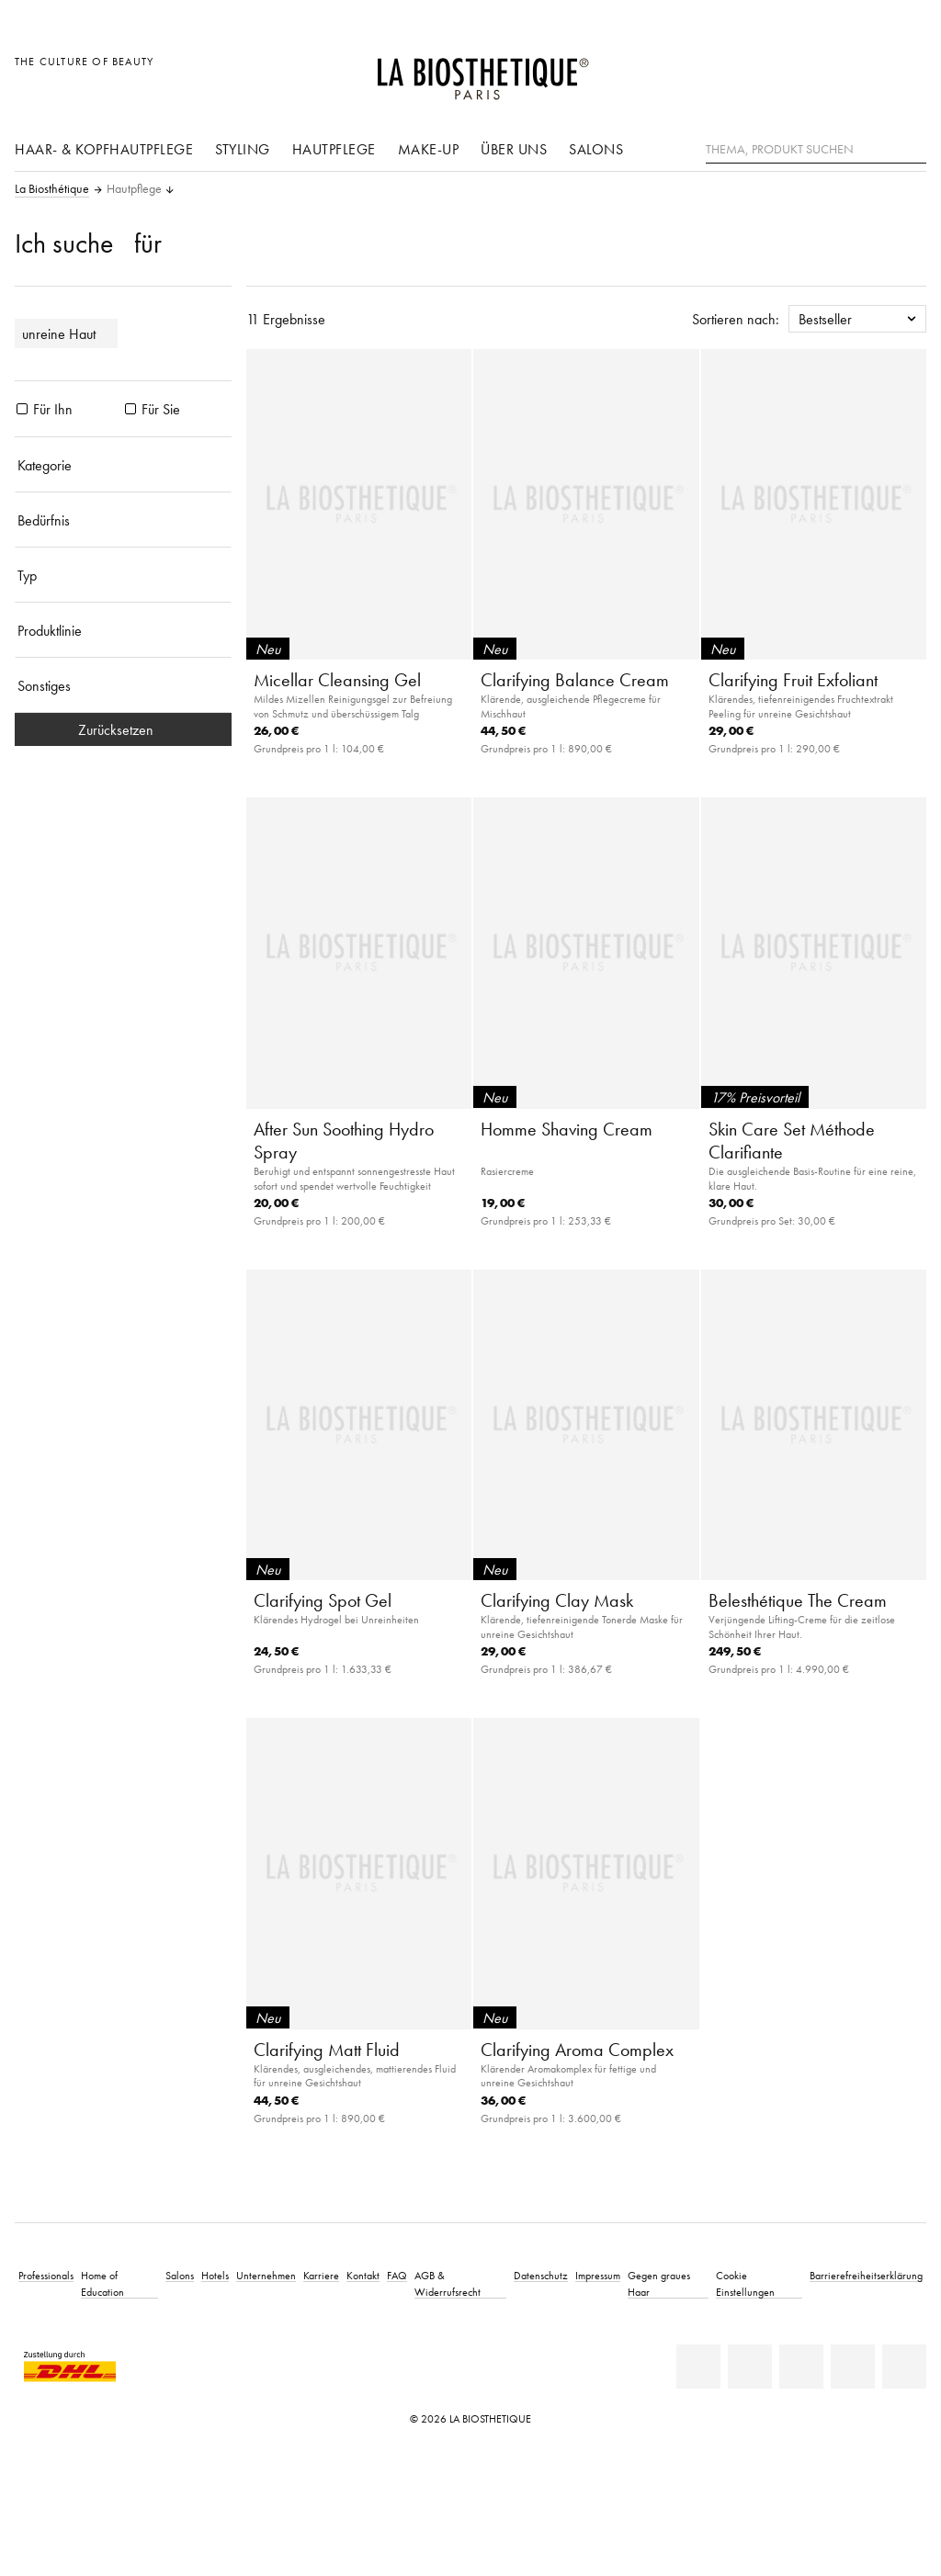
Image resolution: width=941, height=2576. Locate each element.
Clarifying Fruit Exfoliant (793, 680)
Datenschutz (541, 2275)
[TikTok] (904, 2366)
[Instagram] (853, 2366)
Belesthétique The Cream (798, 1600)
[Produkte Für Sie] (130, 408)
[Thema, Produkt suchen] (816, 150)
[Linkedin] (698, 2366)
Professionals (46, 2275)
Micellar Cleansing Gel (337, 680)
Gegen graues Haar (659, 2283)
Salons (596, 149)
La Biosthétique (52, 189)
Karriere (321, 2275)
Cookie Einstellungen (745, 2283)
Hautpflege (334, 149)
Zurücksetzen (123, 729)
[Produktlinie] (123, 630)
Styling (242, 149)
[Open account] (866, 71)
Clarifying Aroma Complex (577, 2050)
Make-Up (428, 149)
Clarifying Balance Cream (575, 680)
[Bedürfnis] (123, 520)
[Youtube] (801, 2366)
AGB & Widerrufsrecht (447, 2283)
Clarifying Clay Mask (557, 1600)
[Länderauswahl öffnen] (823, 71)
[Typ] (123, 575)
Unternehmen (266, 2275)
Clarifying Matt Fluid (327, 2050)
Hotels (215, 2275)
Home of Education (102, 2283)
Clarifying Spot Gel (322, 1600)
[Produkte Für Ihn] (22, 408)
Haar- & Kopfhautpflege (104, 149)
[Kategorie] (123, 464)
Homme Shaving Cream (566, 1129)
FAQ (397, 2275)
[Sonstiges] (123, 685)
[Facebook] (750, 2366)
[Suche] (912, 147)
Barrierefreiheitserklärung (866, 2275)
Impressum (597, 2275)
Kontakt (363, 2275)
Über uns (514, 149)
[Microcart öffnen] (907, 71)
